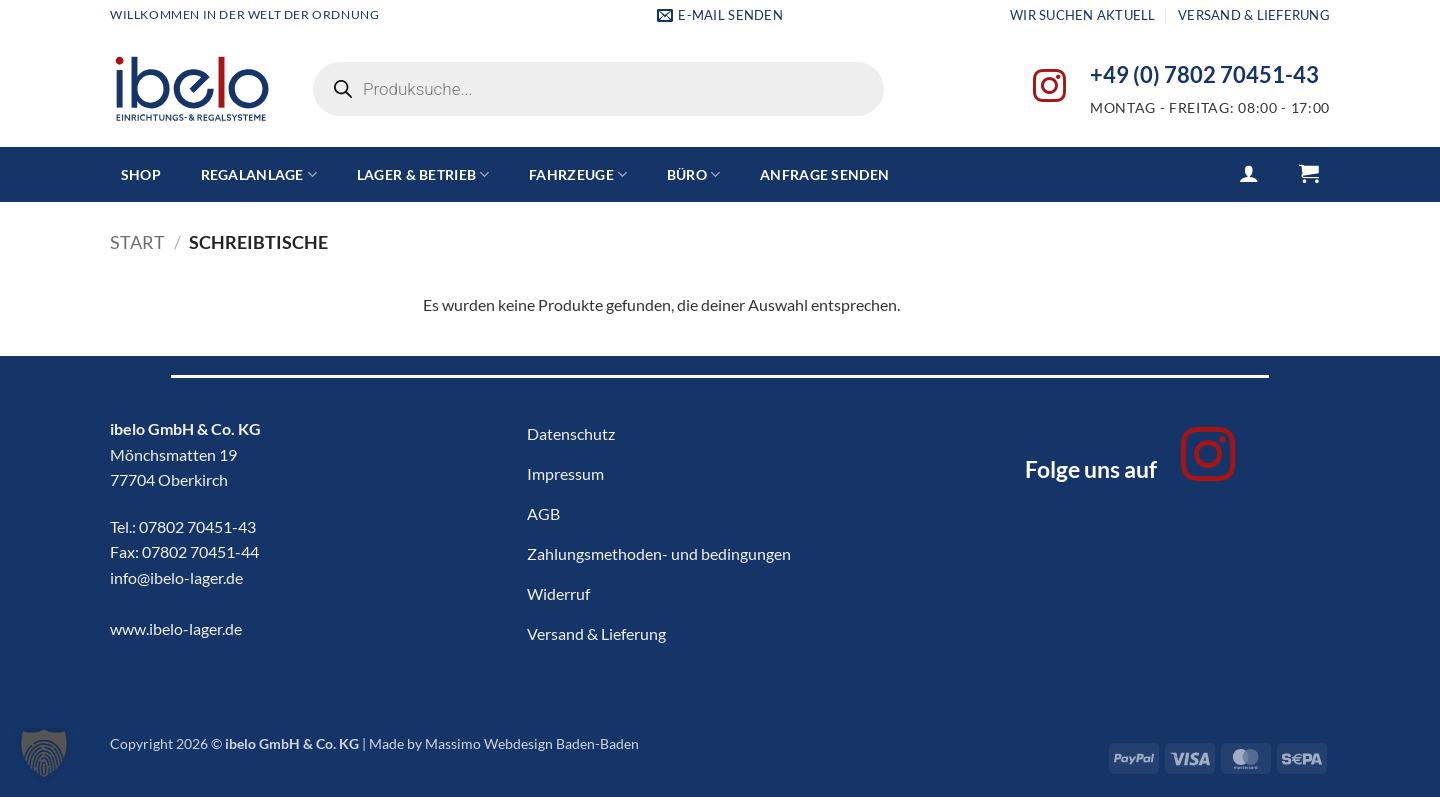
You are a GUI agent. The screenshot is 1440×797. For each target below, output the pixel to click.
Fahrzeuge (578, 174)
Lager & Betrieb (423, 174)
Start (137, 242)
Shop (141, 174)
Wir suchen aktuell (1083, 15)
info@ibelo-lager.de (176, 577)
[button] (1249, 173)
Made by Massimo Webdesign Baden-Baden (504, 743)
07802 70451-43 (197, 526)
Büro (694, 174)
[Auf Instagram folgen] (1049, 88)
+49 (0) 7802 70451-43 (1204, 75)
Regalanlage (259, 174)
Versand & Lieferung (1254, 15)
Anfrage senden (824, 174)
